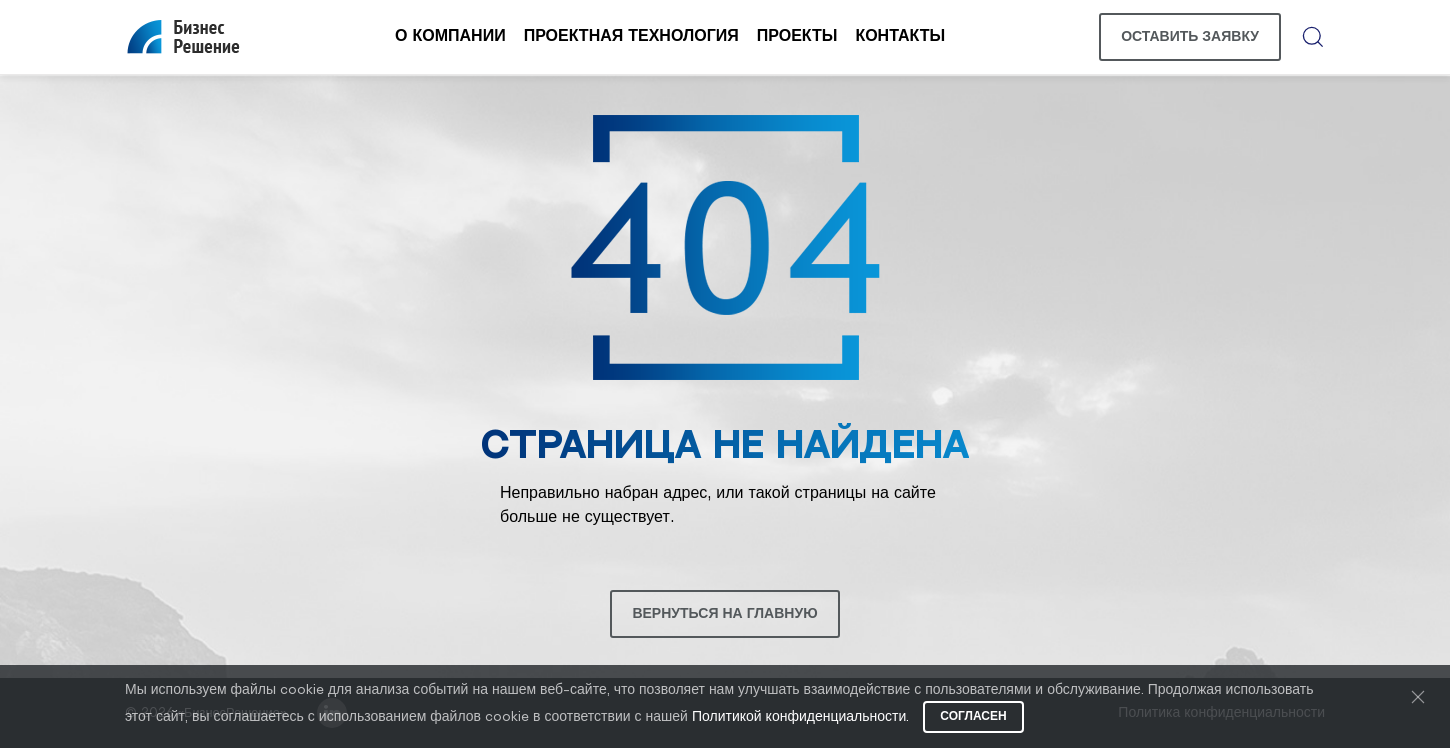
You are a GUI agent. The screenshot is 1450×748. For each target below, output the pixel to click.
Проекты (797, 36)
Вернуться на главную (724, 614)
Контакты (900, 36)
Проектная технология (631, 36)
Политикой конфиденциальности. (800, 717)
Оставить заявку (1190, 37)
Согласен (973, 716)
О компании (450, 36)
